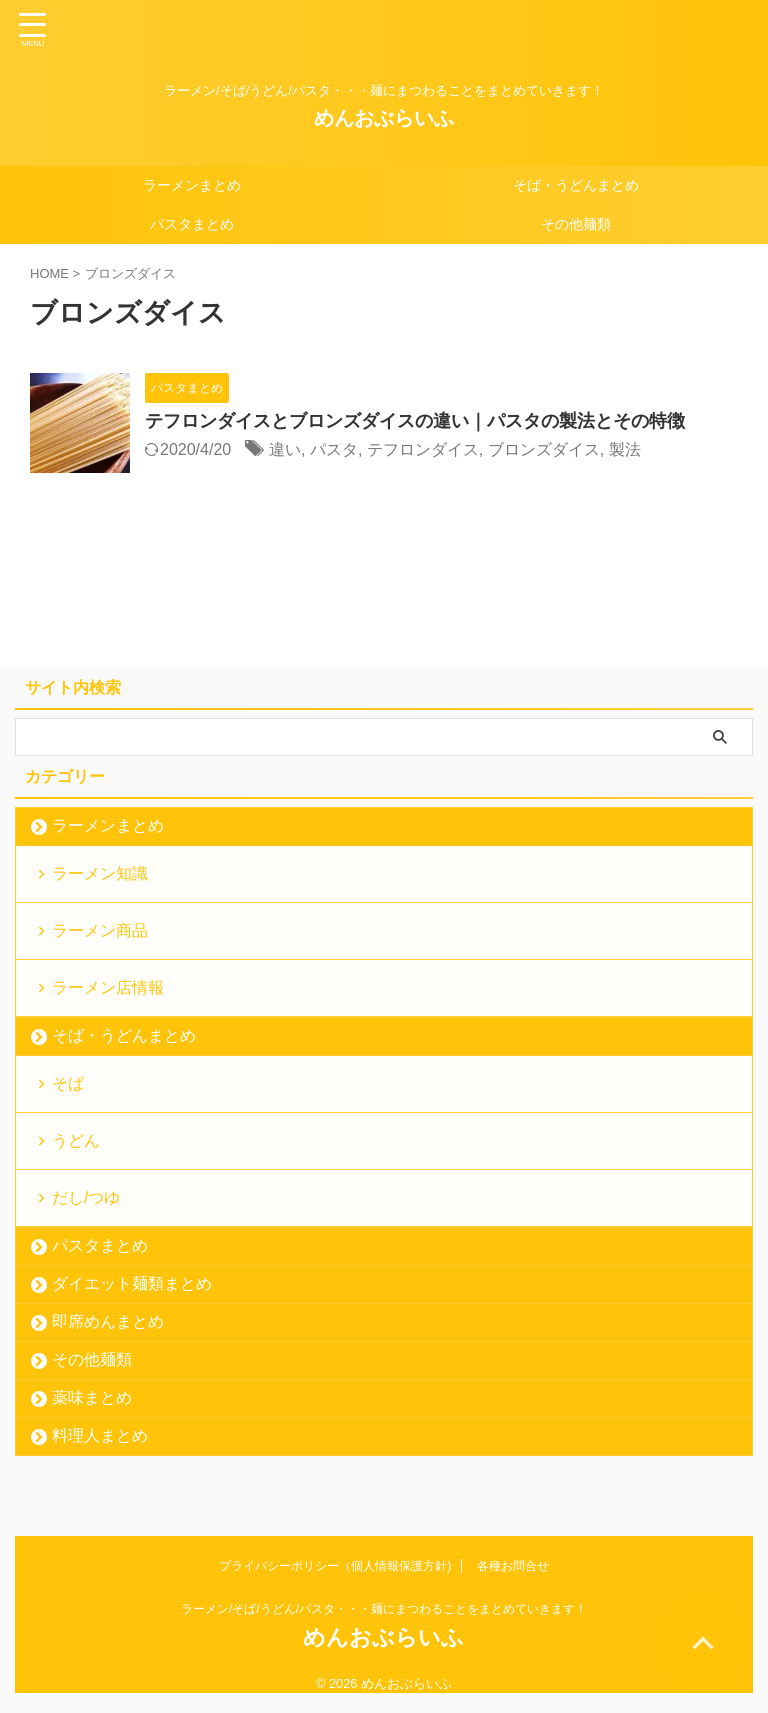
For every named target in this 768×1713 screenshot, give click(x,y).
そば (68, 1083)
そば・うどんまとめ (576, 185)
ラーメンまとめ (192, 185)
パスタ (334, 449)
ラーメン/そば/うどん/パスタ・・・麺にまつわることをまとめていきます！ (384, 1609)
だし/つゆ (86, 1197)
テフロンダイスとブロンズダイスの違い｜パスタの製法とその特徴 (415, 421)
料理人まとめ (100, 1435)
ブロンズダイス (544, 449)
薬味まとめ (92, 1397)
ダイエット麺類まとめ (132, 1283)
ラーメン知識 (100, 873)
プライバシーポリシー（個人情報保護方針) (335, 1566)
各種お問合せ (513, 1566)
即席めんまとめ (108, 1321)
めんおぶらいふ (384, 118)
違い (285, 449)
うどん (76, 1140)
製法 (625, 449)
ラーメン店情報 (108, 987)
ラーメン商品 (100, 930)
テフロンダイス (423, 449)
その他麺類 (576, 224)
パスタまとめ (192, 224)
